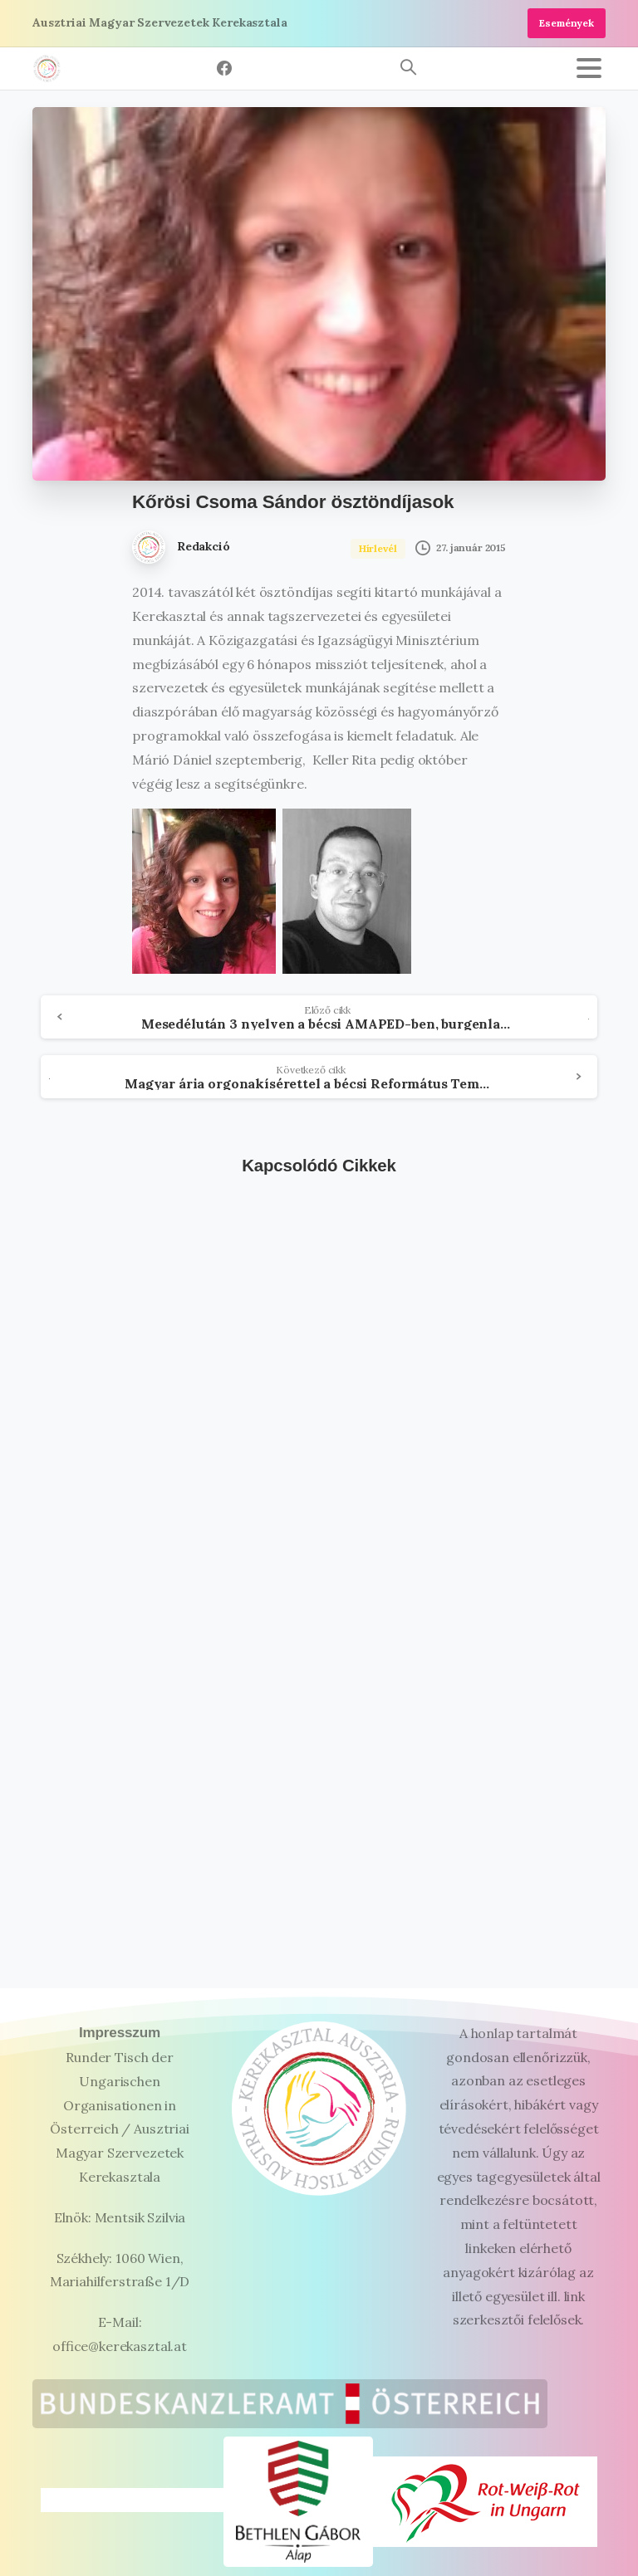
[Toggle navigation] (589, 68)
